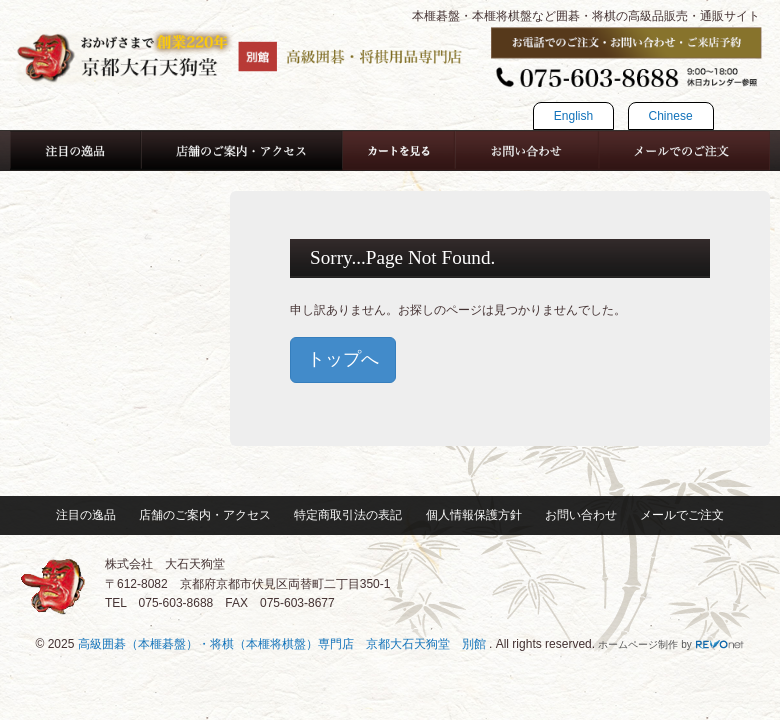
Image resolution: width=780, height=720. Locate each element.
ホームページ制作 (638, 644)
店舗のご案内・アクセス (205, 515)
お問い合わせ (581, 515)
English (573, 116)
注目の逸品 (86, 515)
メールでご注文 (682, 515)
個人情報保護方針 (474, 515)
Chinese (671, 116)
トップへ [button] (343, 359)
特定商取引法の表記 (348, 515)
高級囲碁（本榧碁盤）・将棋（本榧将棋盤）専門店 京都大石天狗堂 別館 (283, 644)
